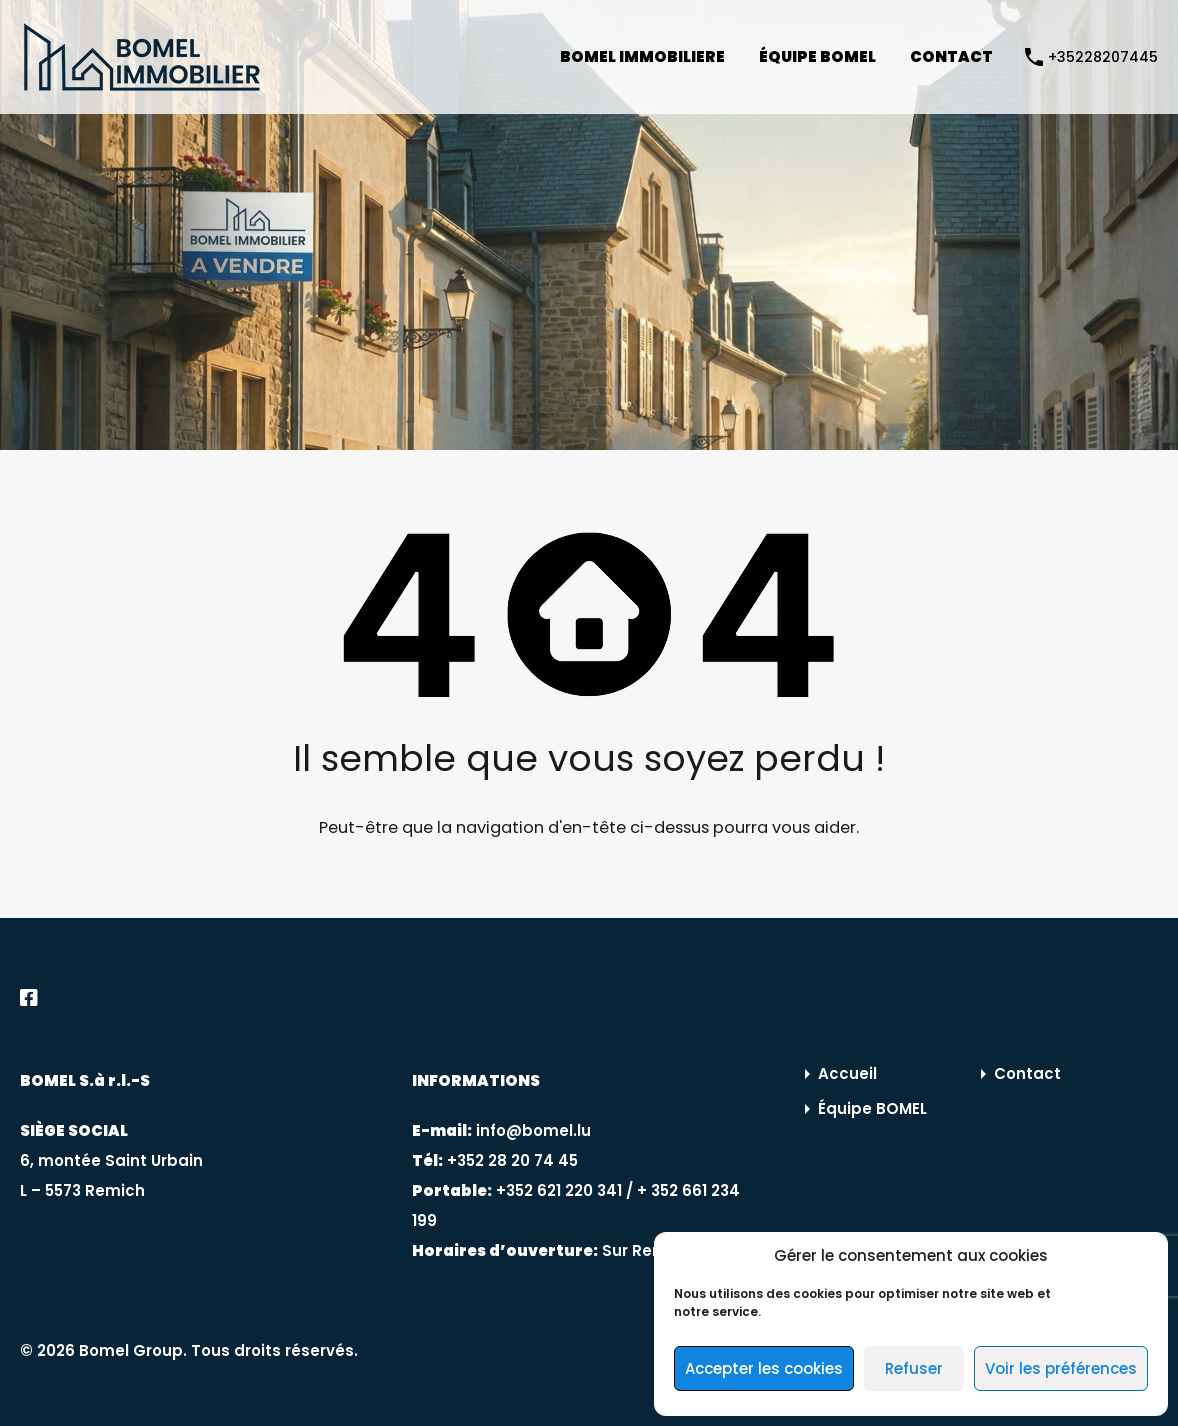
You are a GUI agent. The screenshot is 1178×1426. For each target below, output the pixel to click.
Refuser (914, 1368)
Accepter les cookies (764, 1368)
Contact (1027, 1073)
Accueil (847, 1073)
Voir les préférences (1061, 1368)
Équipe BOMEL (872, 1108)
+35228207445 (1103, 57)
